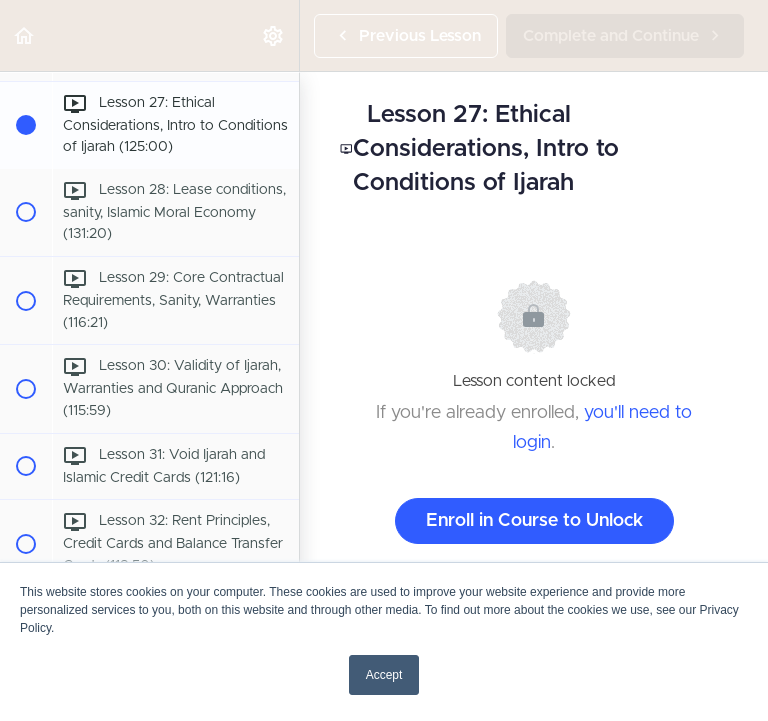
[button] (25, 35)
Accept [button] (384, 675)
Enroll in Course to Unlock (534, 521)
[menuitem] (274, 35)
